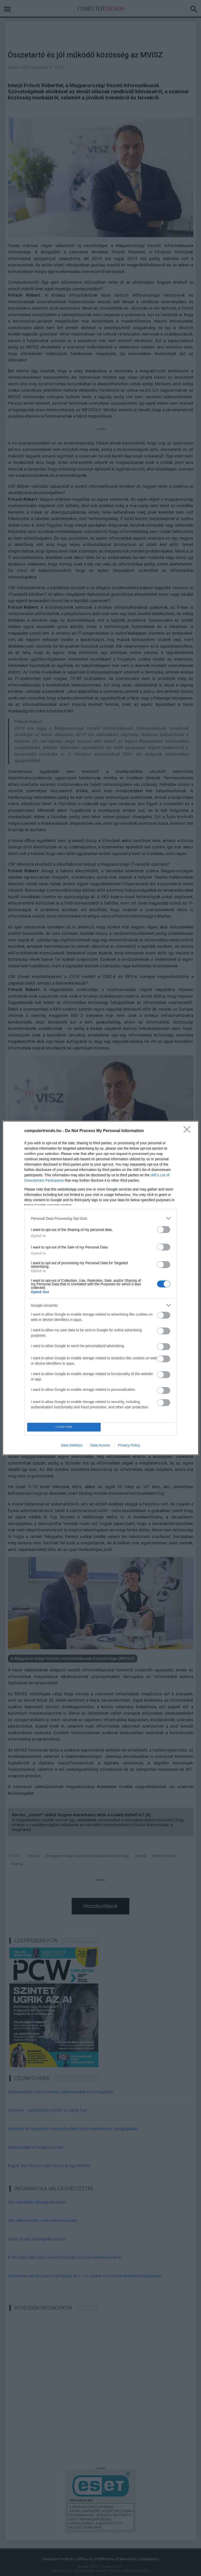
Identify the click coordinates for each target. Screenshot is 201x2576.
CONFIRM (63, 1427)
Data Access (100, 1445)
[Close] (188, 1131)
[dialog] (100, 1288)
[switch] (163, 1229)
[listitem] (100, 1218)
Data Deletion (72, 1445)
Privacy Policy (129, 1445)
